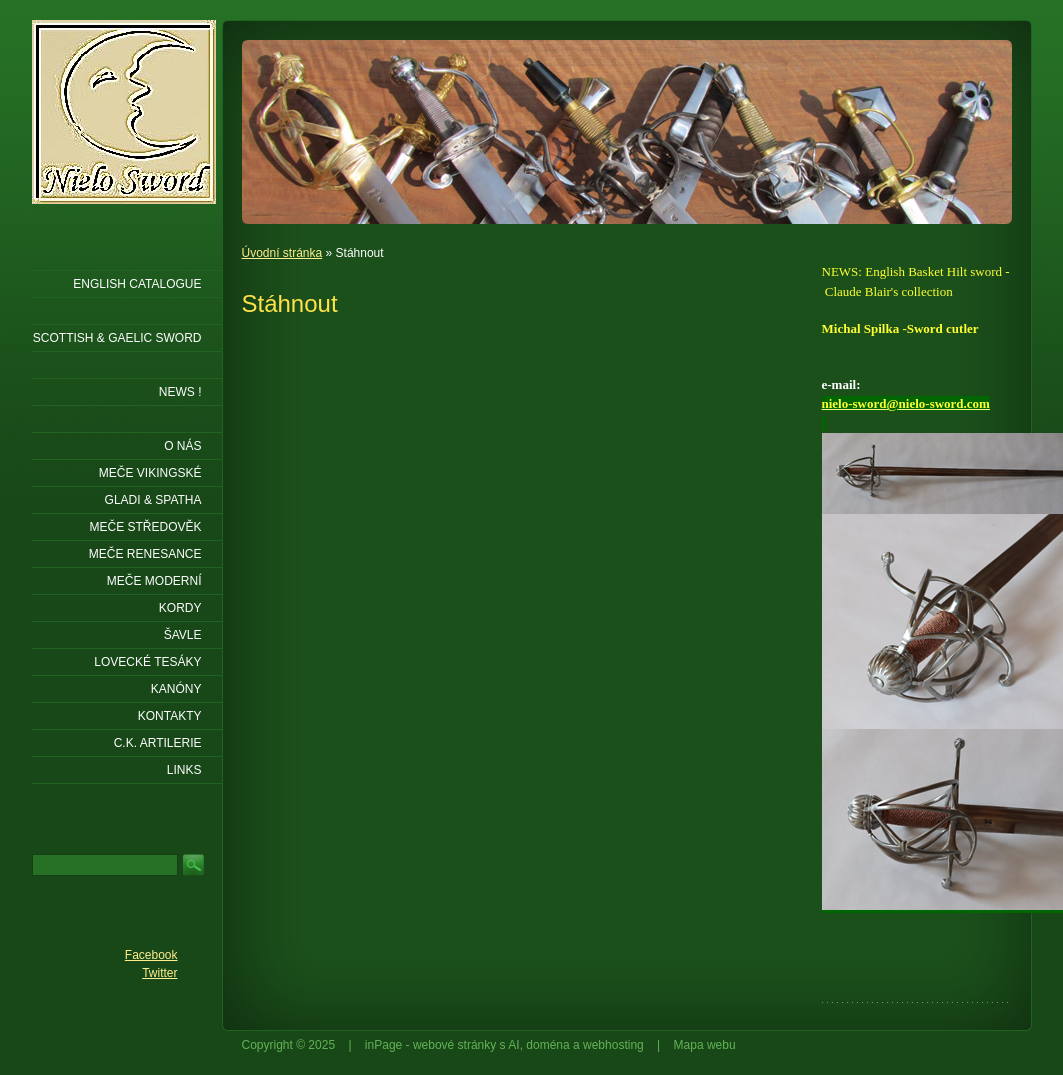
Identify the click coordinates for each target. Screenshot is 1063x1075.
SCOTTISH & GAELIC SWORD (117, 338)
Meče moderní (154, 581)
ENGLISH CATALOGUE (137, 284)
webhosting (613, 1045)
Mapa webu (705, 1045)
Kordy (180, 608)
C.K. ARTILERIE (158, 743)
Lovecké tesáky (147, 662)
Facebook (151, 955)
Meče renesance (145, 554)
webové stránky (454, 1045)
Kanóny (176, 689)
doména (547, 1045)
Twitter (159, 973)
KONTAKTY (170, 716)
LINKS (184, 770)
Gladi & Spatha (153, 500)
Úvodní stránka (282, 253)
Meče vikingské (150, 473)
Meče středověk (145, 527)
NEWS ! (180, 392)
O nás (182, 446)
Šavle (183, 635)
